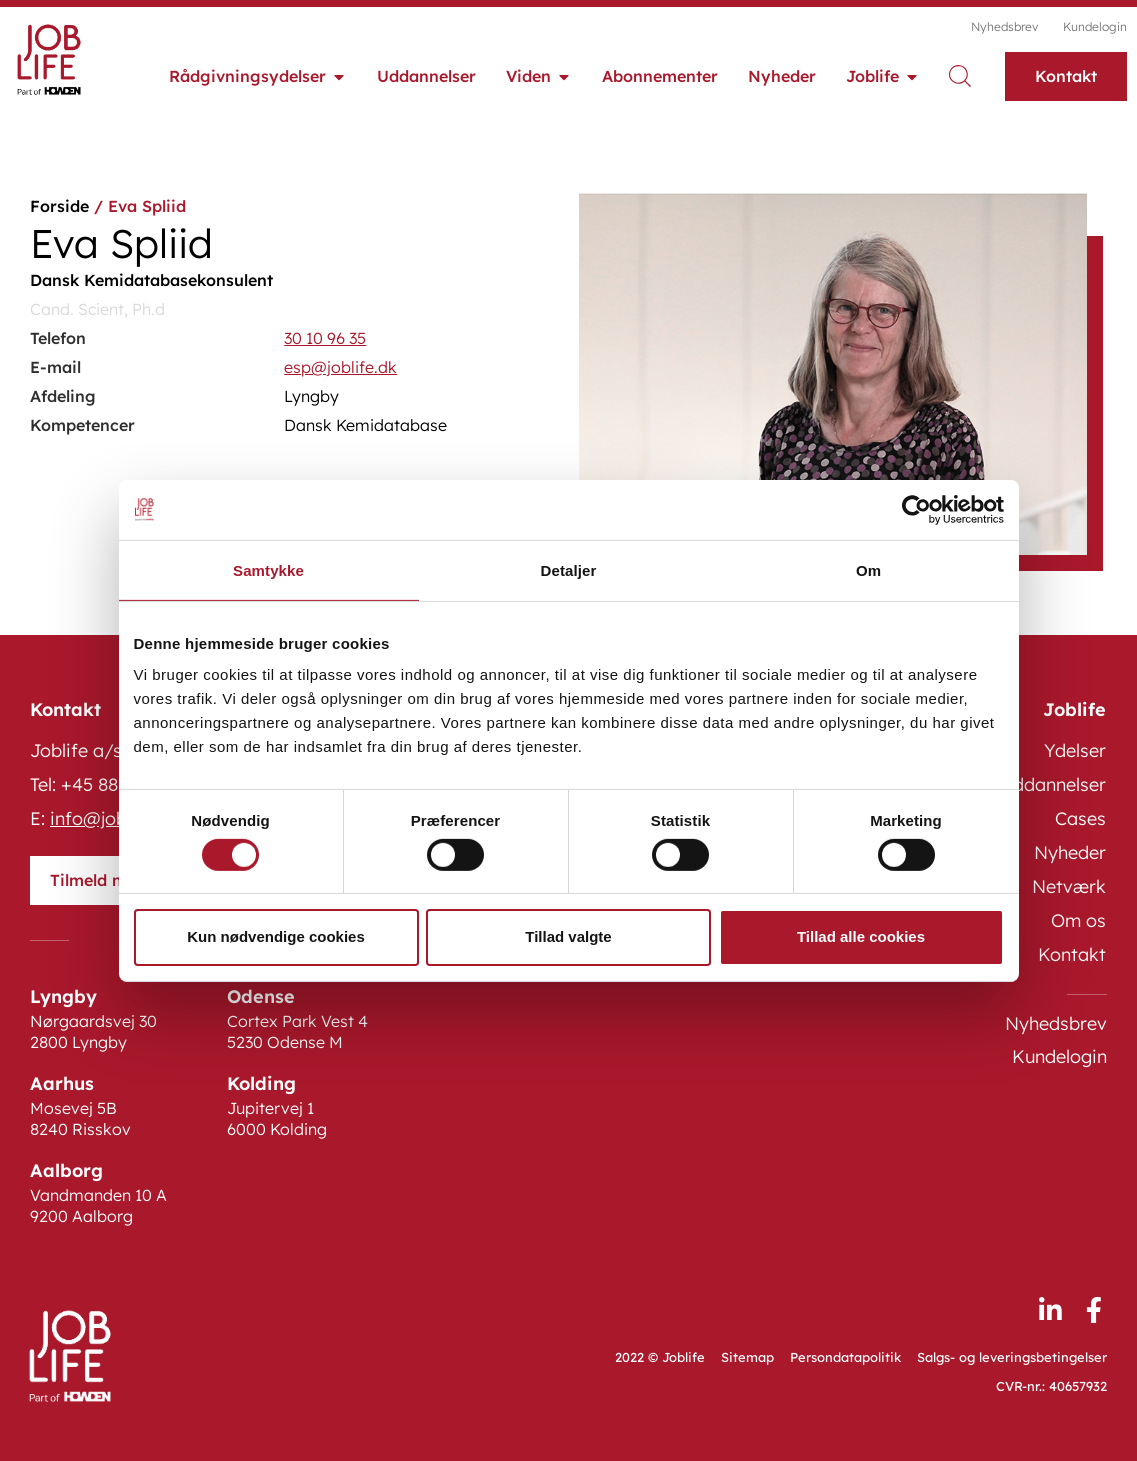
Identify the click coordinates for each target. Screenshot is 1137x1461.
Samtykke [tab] (268, 569)
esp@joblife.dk (340, 367)
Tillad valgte (568, 936)
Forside (59, 206)
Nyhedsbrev (1004, 26)
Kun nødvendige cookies (276, 936)
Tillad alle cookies (861, 936)
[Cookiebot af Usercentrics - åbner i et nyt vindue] (916, 509)
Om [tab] (868, 569)
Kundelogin (1095, 26)
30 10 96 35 (325, 338)
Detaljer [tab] (569, 569)
